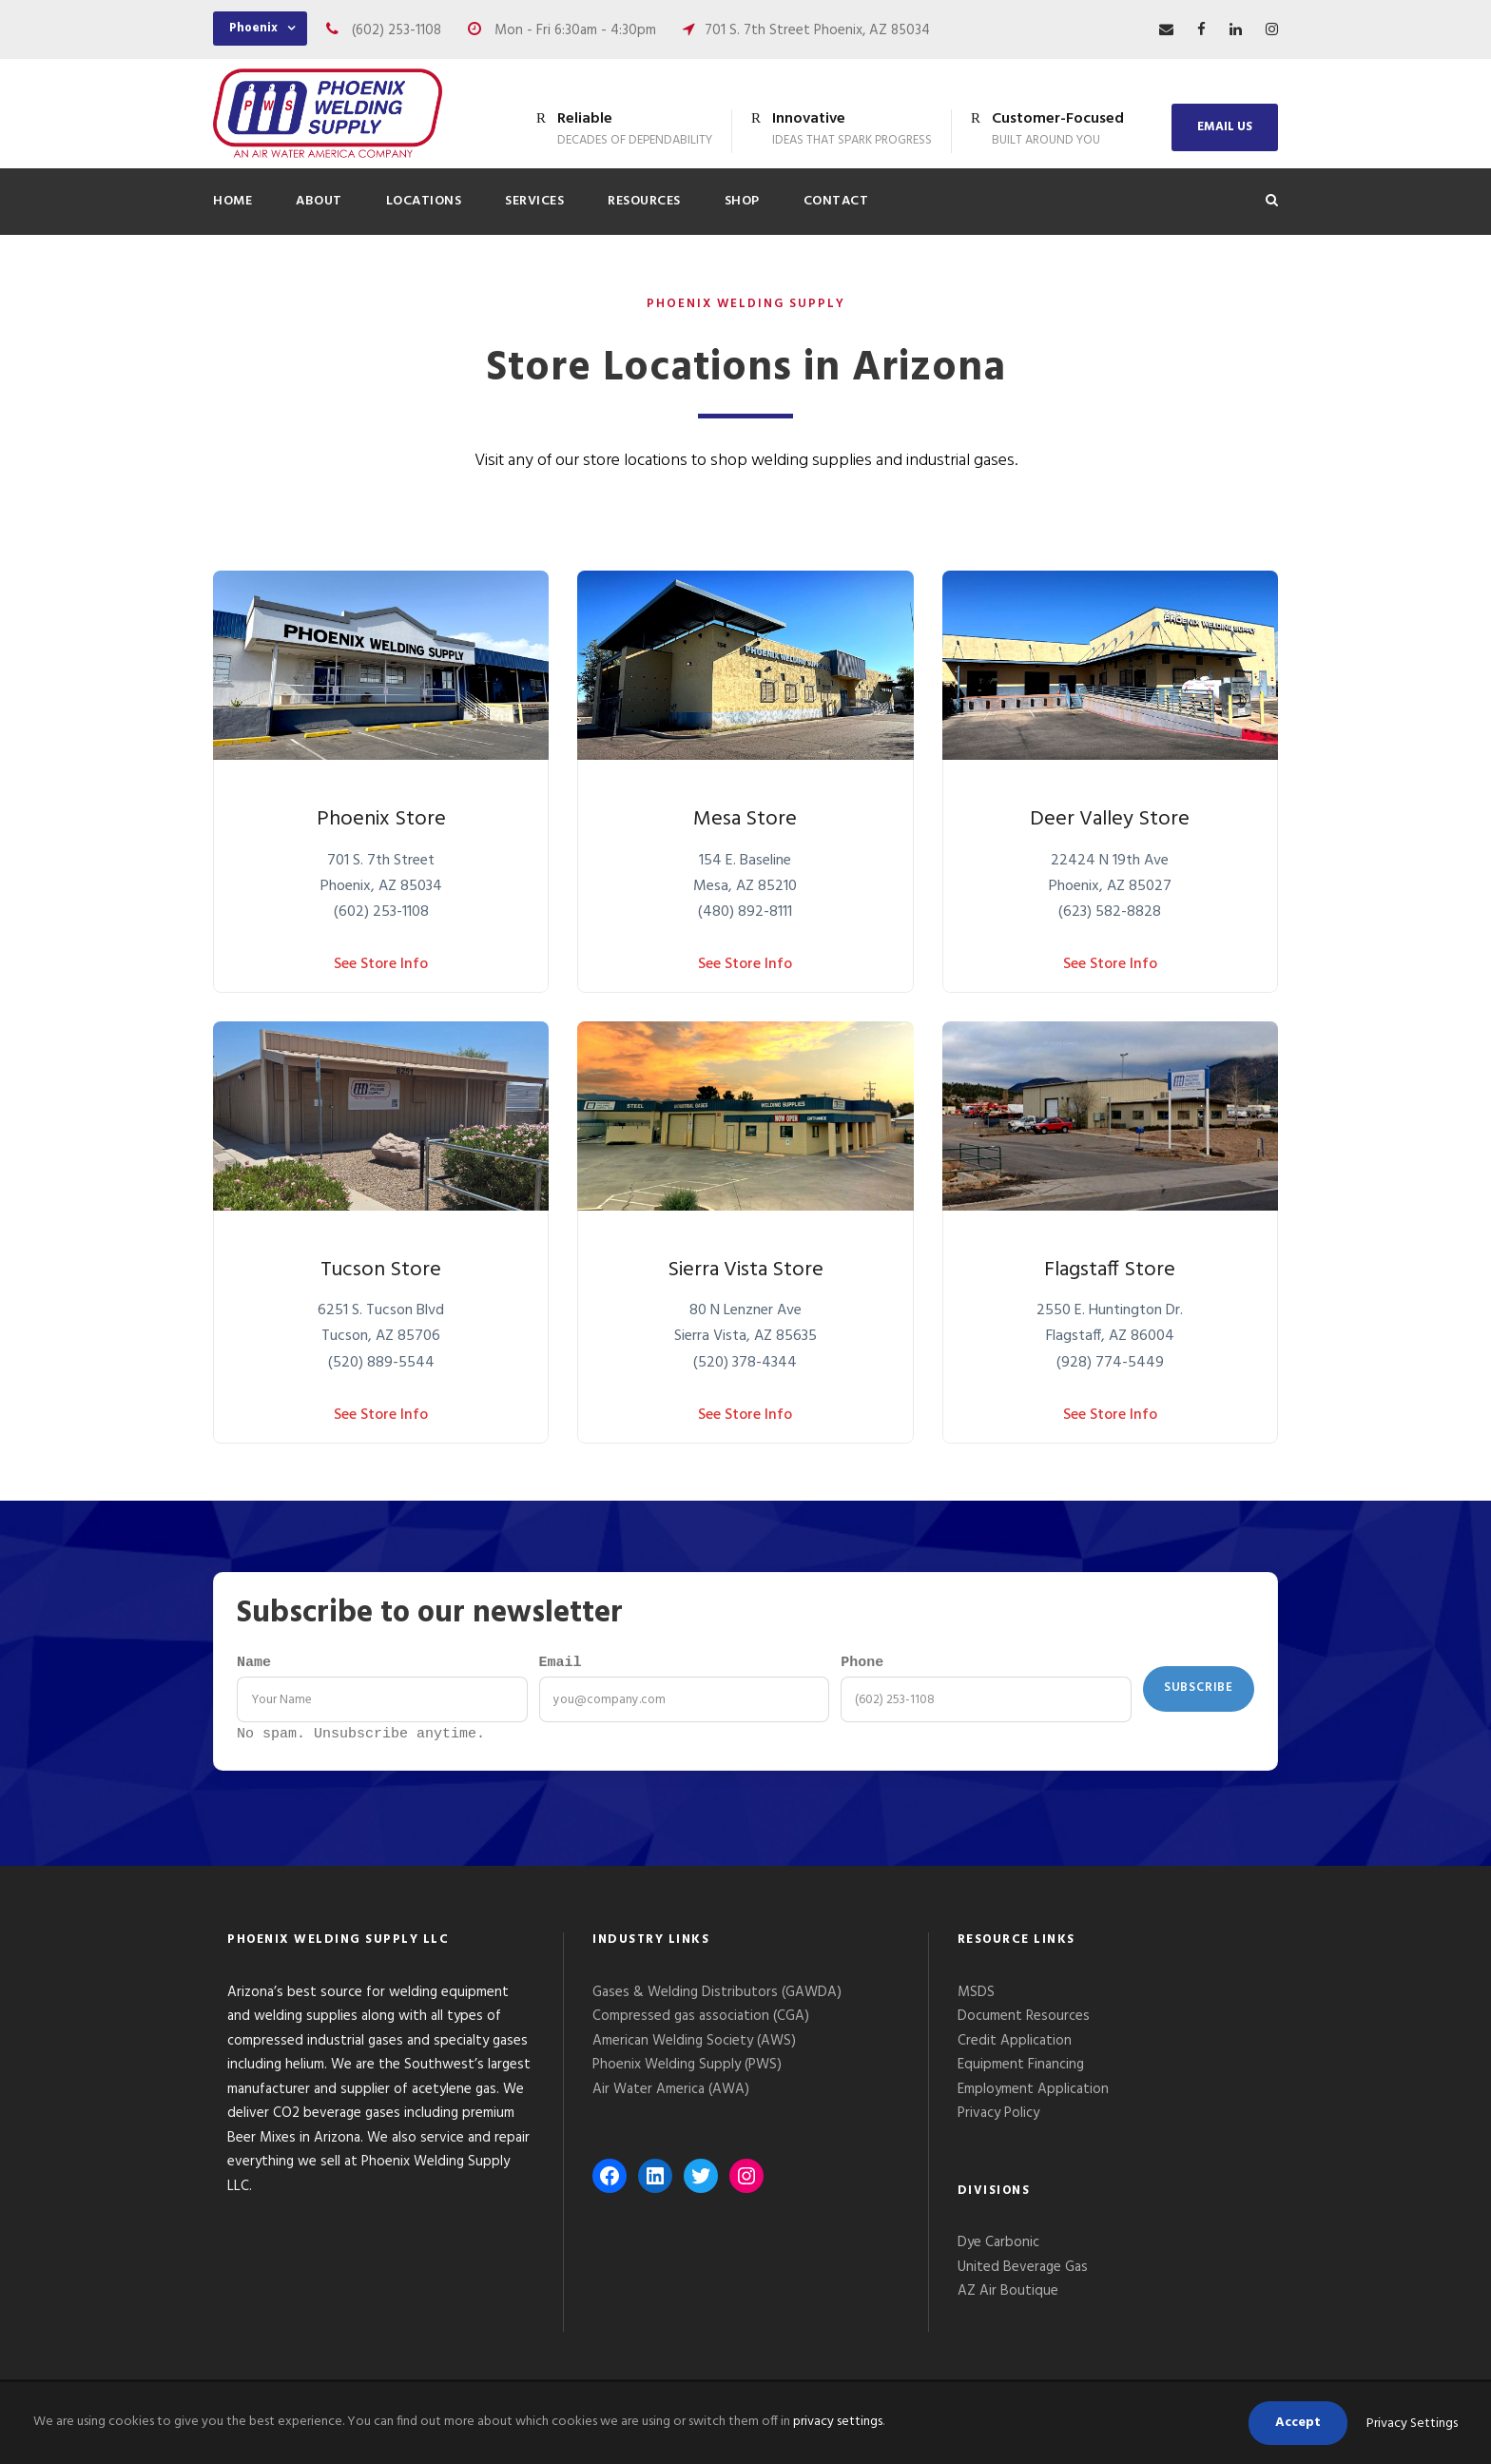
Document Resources (1024, 2020)
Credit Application (1015, 2045)
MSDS (976, 1997)
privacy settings (837, 2422)
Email (560, 1664)
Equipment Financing (1021, 2069)
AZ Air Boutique (1008, 2295)
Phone (862, 1664)
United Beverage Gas (1023, 2271)
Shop (742, 201)
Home (232, 201)
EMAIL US (1224, 127)
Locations (424, 201)
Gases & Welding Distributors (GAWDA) (717, 1997)
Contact (836, 201)
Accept (1298, 2423)
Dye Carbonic (998, 2247)
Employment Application (1033, 2094)
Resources (644, 201)
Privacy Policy (1000, 2117)
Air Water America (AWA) (670, 2094)
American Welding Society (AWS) (694, 2045)
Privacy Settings (1412, 2424)
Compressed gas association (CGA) (700, 2020)
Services (534, 201)
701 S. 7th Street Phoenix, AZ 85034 (817, 30)
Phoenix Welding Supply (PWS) (687, 2069)
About (319, 201)
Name (254, 1664)
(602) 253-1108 (396, 30)
